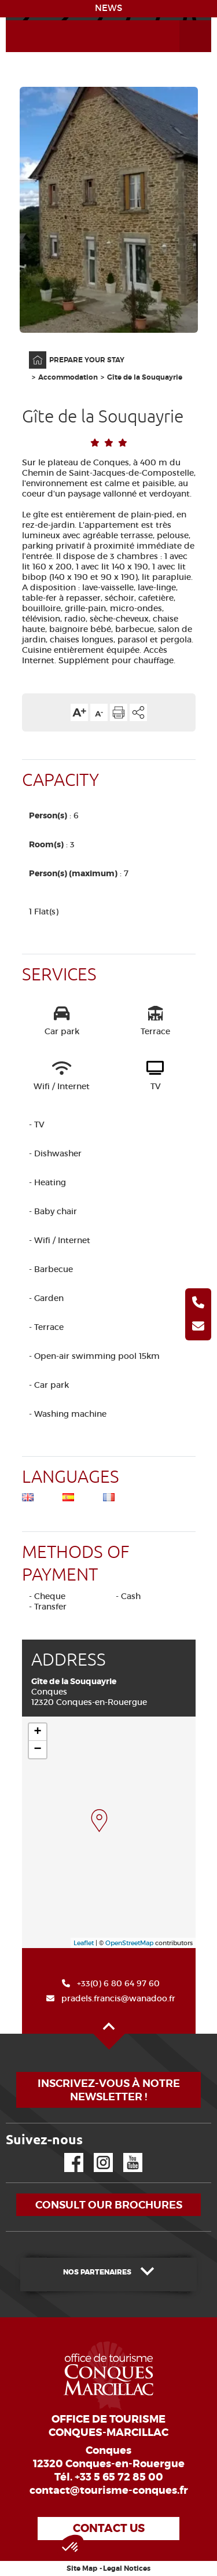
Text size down (99, 712)
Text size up (79, 712)
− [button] (37, 1749)
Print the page (118, 712)
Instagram (95, 2153)
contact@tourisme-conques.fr (109, 2490)
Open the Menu (182, 20)
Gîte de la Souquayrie (144, 377)
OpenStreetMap (129, 1943)
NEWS (108, 8)
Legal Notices (126, 2568)
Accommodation (68, 377)
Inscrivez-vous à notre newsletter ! (109, 2090)
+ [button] (37, 1732)
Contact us (109, 2528)
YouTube (125, 2153)
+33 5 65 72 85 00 (119, 2477)
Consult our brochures (108, 2204)
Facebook (66, 2153)
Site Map (82, 2568)
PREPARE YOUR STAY (86, 360)
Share (138, 712)
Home (30, 351)
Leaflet (83, 1943)
